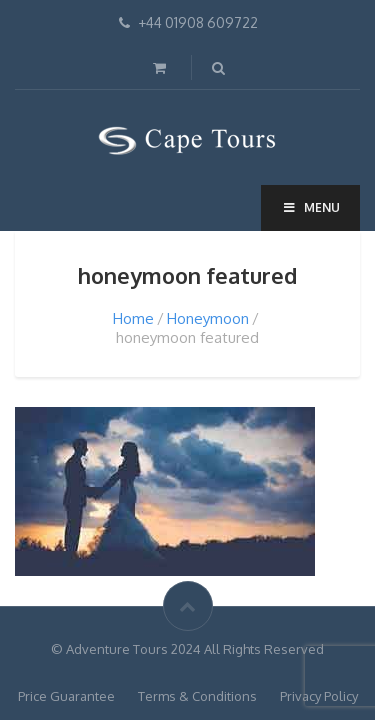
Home (133, 318)
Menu (310, 207)
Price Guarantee (66, 696)
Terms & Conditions (197, 696)
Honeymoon (208, 318)
